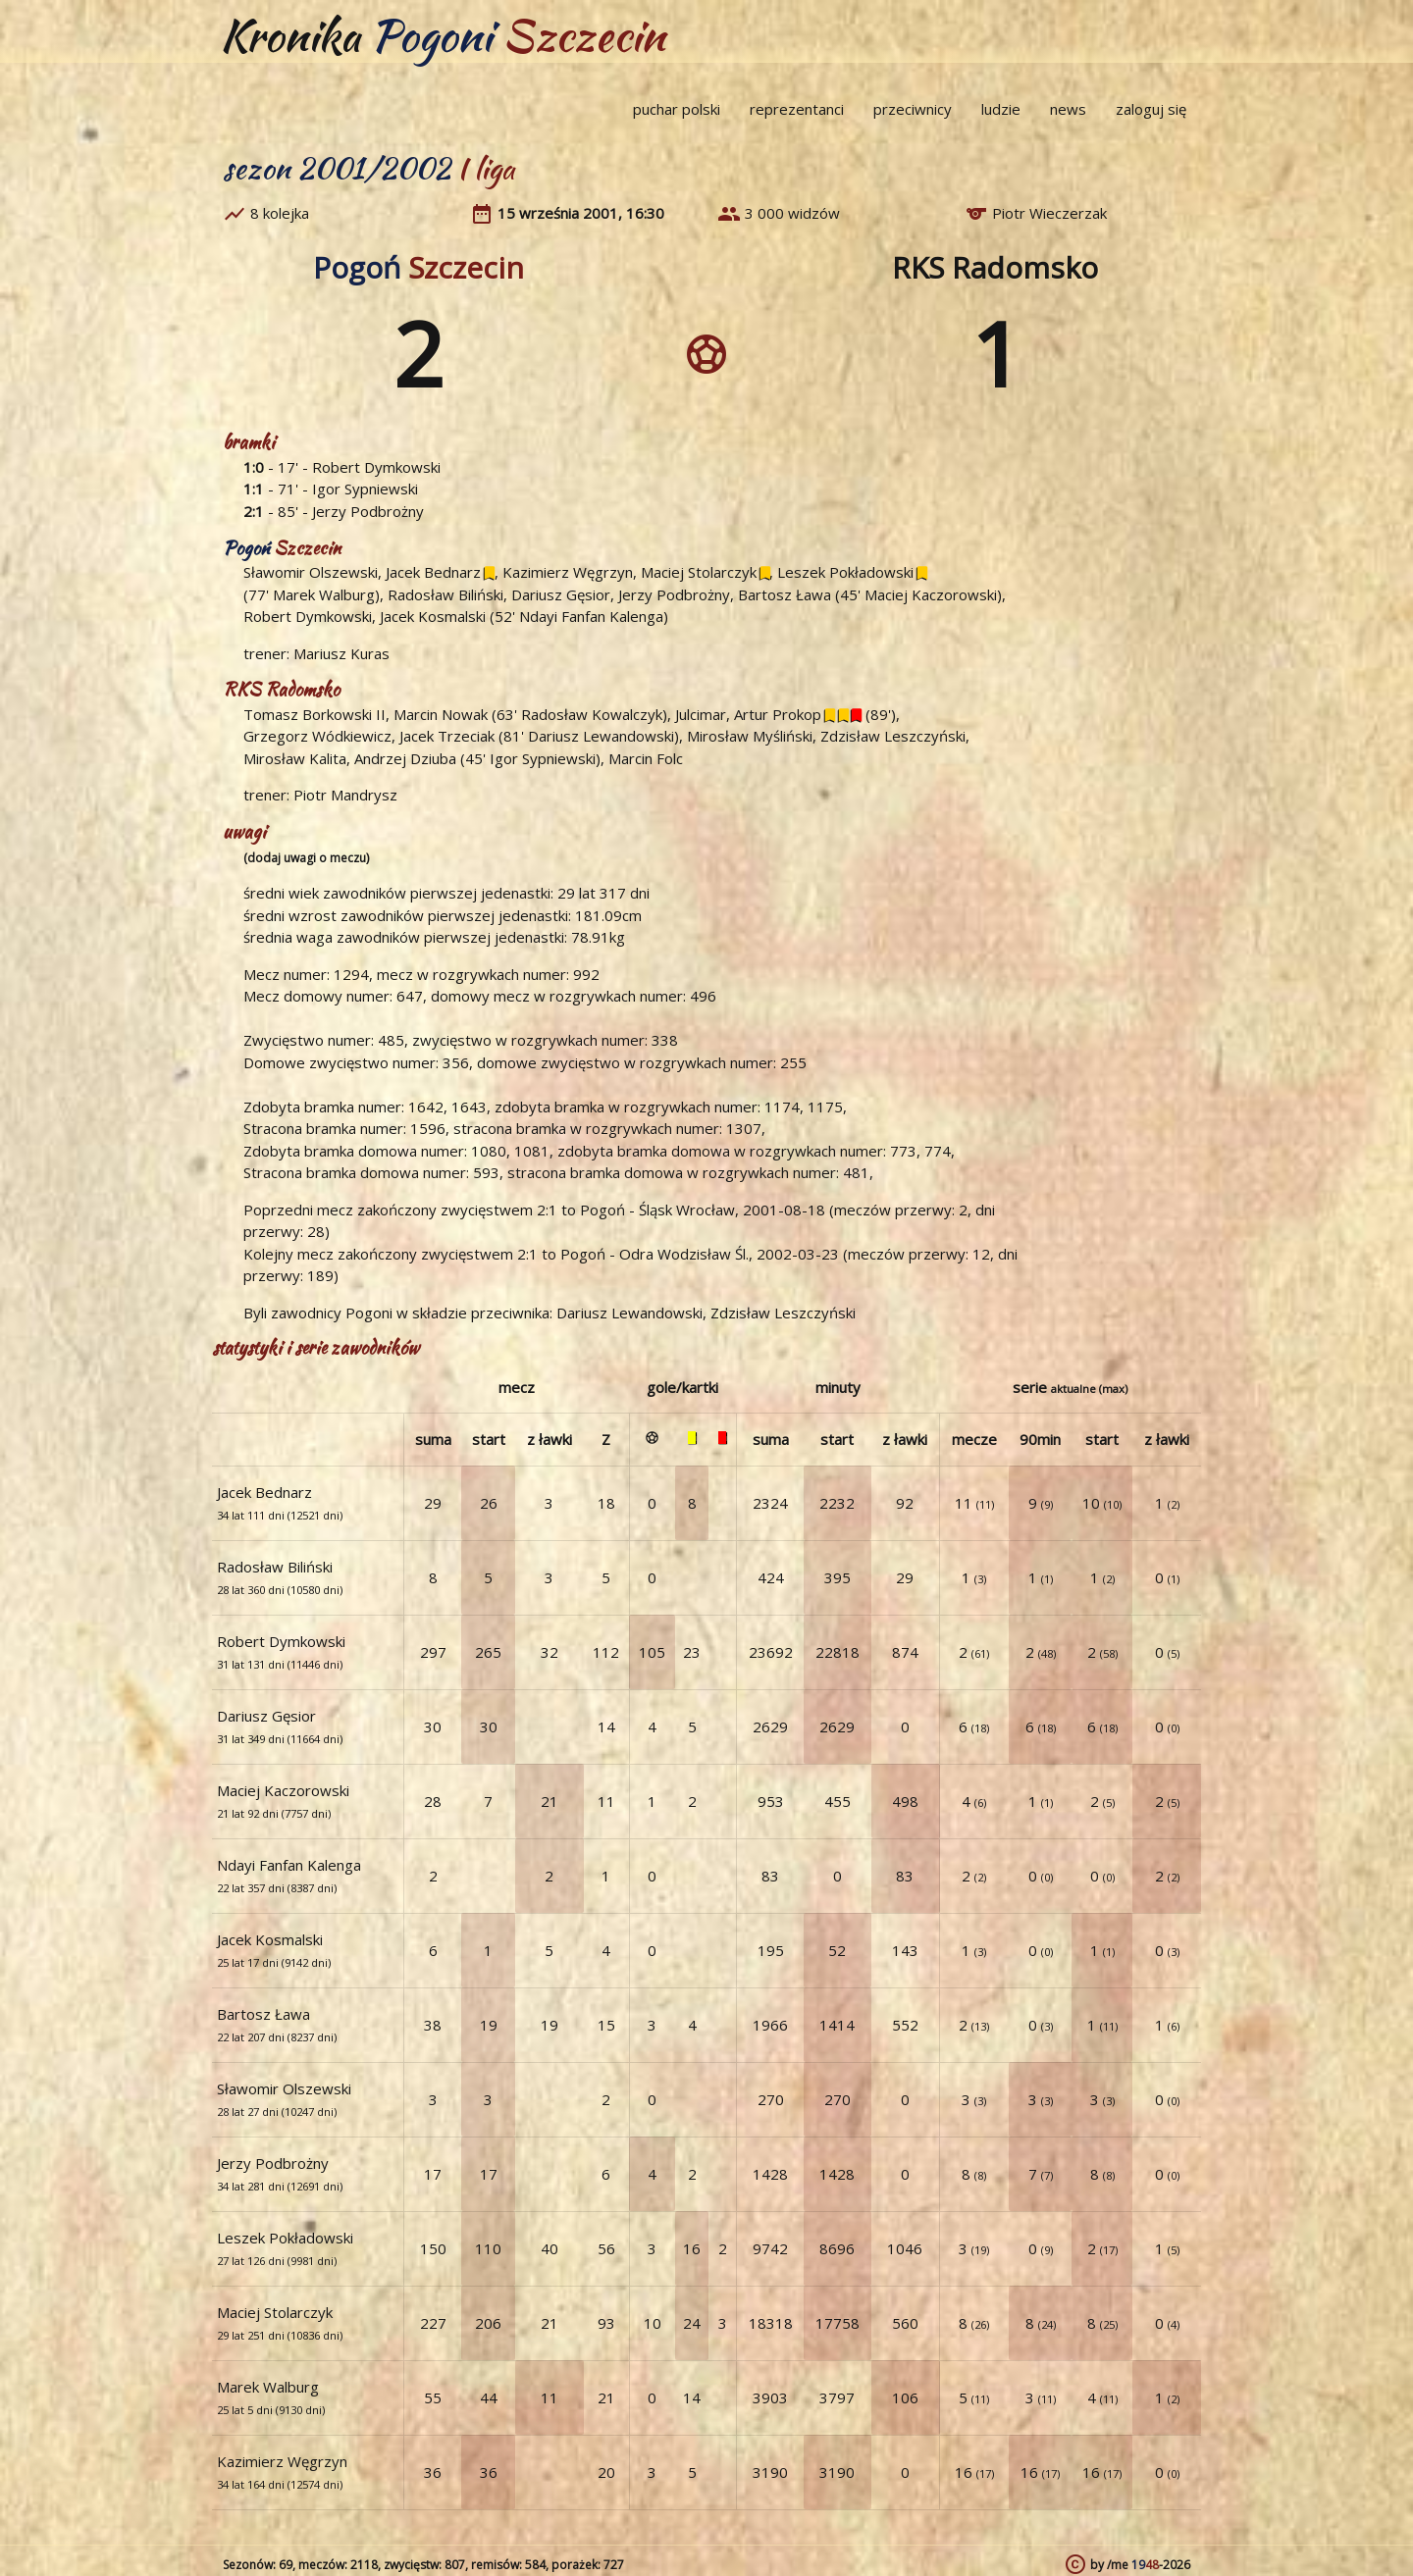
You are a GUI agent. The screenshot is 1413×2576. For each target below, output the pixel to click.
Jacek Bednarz (433, 572)
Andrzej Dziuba (405, 758)
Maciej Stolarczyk (699, 572)
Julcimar (700, 714)
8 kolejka (279, 213)
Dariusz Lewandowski (601, 736)
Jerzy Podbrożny (368, 511)
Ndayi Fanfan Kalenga (591, 616)
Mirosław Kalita (294, 758)
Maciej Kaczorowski (930, 594)
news (1068, 109)
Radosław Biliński (445, 594)
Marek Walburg (324, 594)
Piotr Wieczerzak (1049, 213)
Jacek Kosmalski (433, 616)
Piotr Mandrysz (345, 794)
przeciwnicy (912, 109)
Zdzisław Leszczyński (893, 736)
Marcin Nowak (440, 714)
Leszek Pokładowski (845, 572)
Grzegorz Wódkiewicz (317, 736)
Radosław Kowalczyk (591, 714)
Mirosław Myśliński (749, 736)
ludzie (1000, 109)
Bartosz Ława (784, 594)
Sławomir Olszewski (310, 572)
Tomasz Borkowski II (314, 714)
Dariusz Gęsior (560, 594)
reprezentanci (797, 109)
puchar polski (676, 109)
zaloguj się (1151, 109)
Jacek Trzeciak (447, 736)
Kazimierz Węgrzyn (567, 572)
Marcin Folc (645, 758)
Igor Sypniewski (365, 488)
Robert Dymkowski (376, 467)
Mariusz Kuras (341, 653)
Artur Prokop (777, 714)
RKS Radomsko (995, 267)
